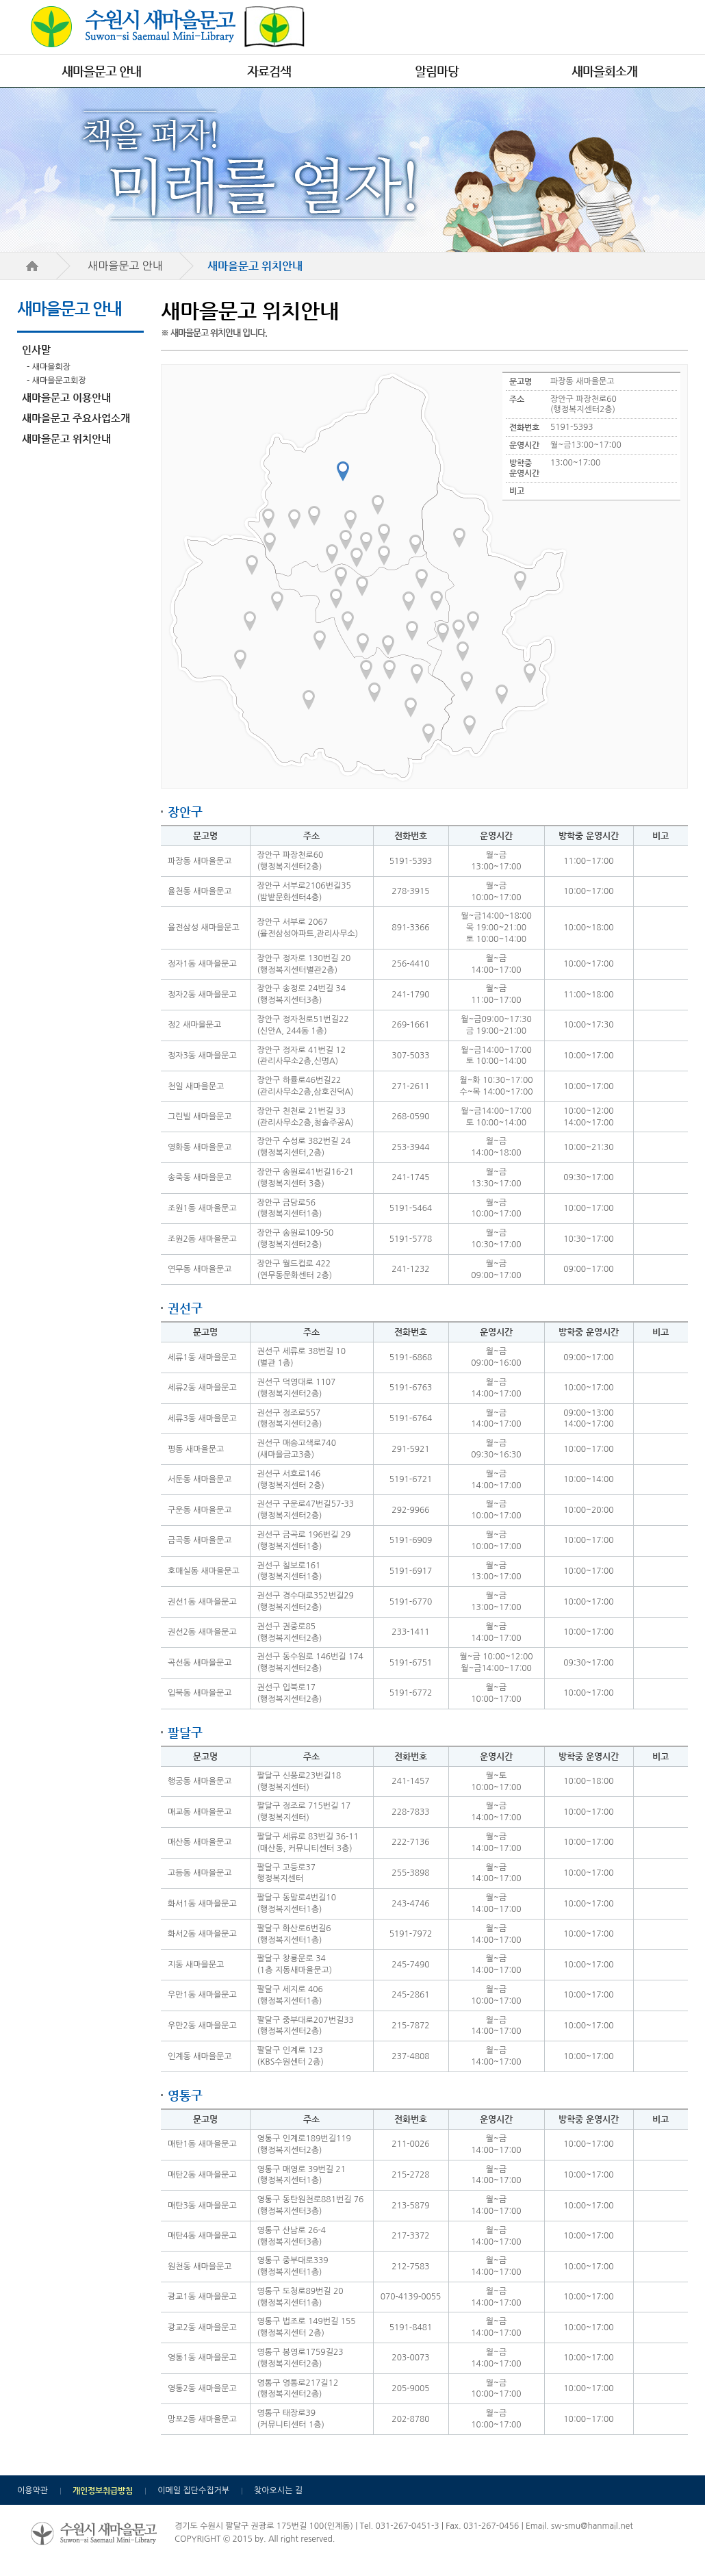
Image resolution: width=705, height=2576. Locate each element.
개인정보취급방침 (103, 2490)
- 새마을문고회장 (56, 381)
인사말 (36, 349)
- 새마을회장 (48, 367)
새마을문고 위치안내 (66, 438)
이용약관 (32, 2490)
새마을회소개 (604, 71)
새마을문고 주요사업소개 (76, 418)
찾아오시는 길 (278, 2490)
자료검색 (269, 71)
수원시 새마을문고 (168, 26)
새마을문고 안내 (101, 71)
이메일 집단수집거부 (193, 2490)
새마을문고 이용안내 (66, 397)
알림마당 (437, 71)
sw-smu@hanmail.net (591, 2526)
